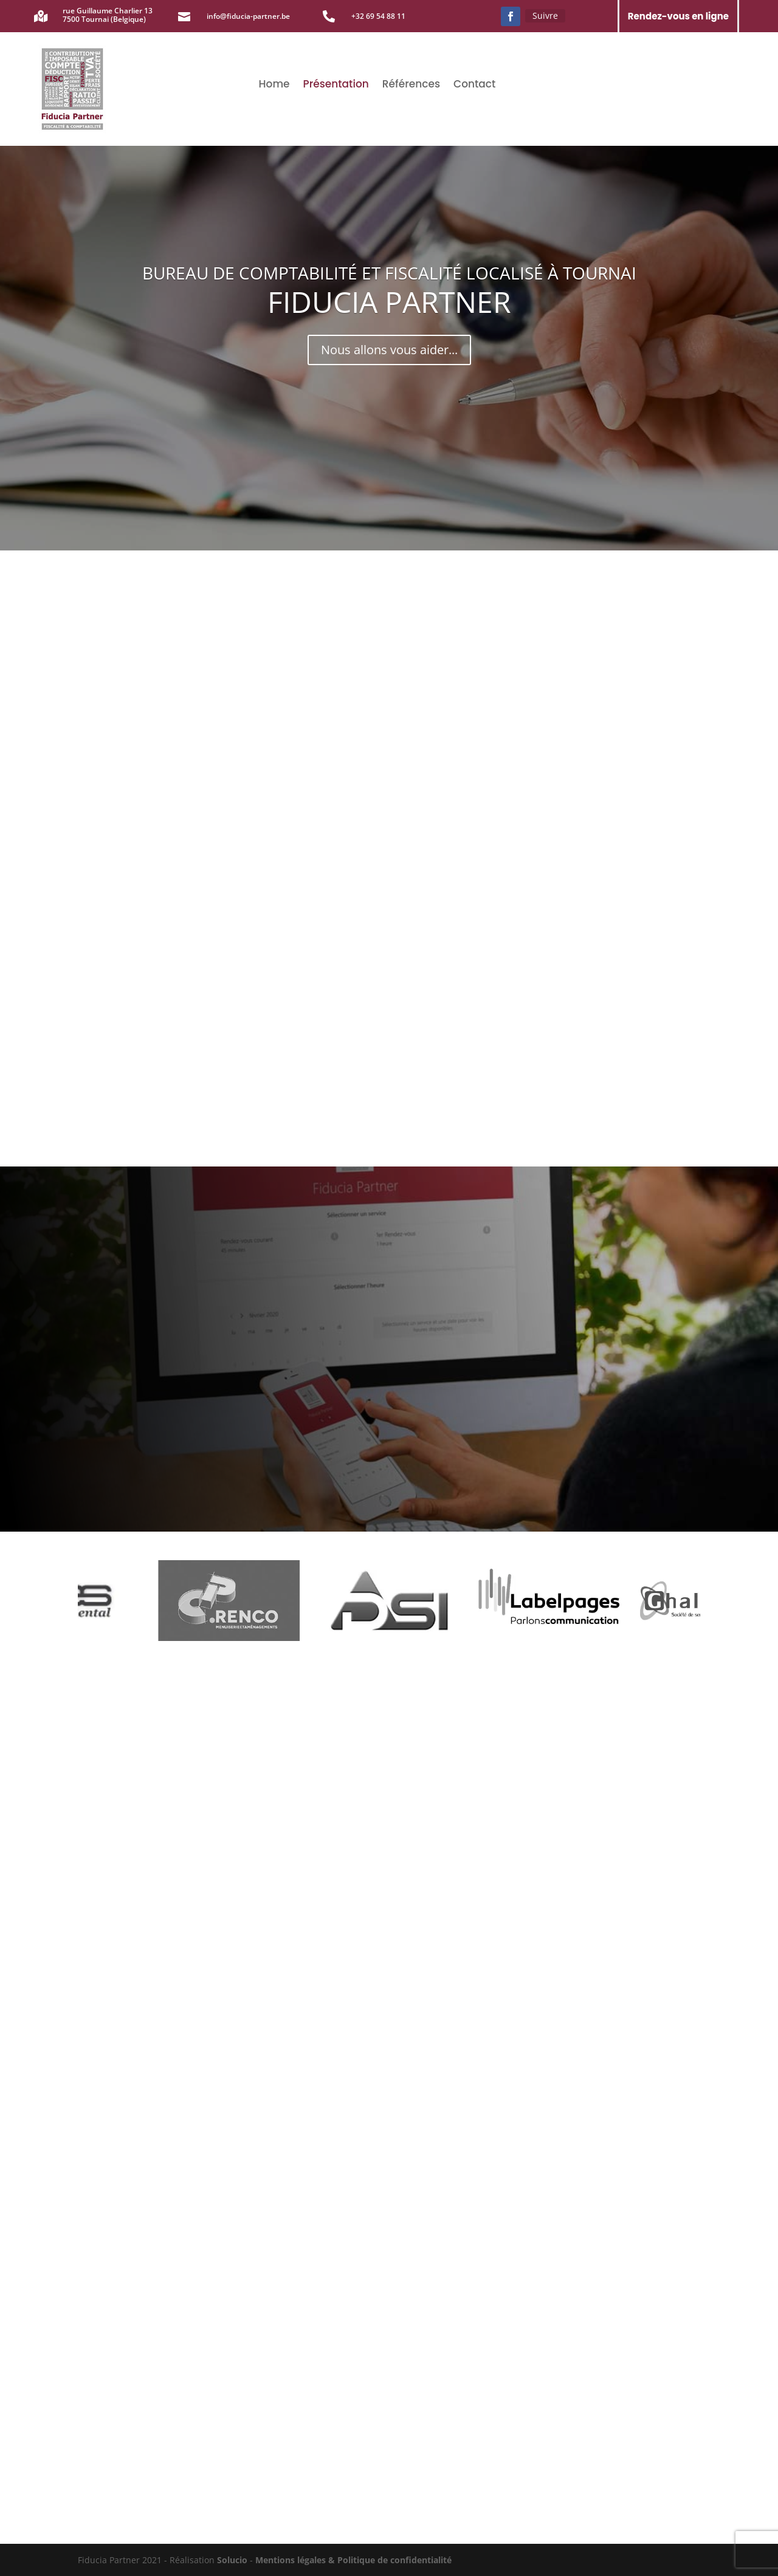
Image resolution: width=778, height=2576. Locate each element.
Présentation (336, 85)
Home (274, 85)
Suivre (545, 15)
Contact (474, 85)
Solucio (233, 2560)
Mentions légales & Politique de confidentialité (353, 2560)
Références (411, 85)
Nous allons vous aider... (389, 349)
